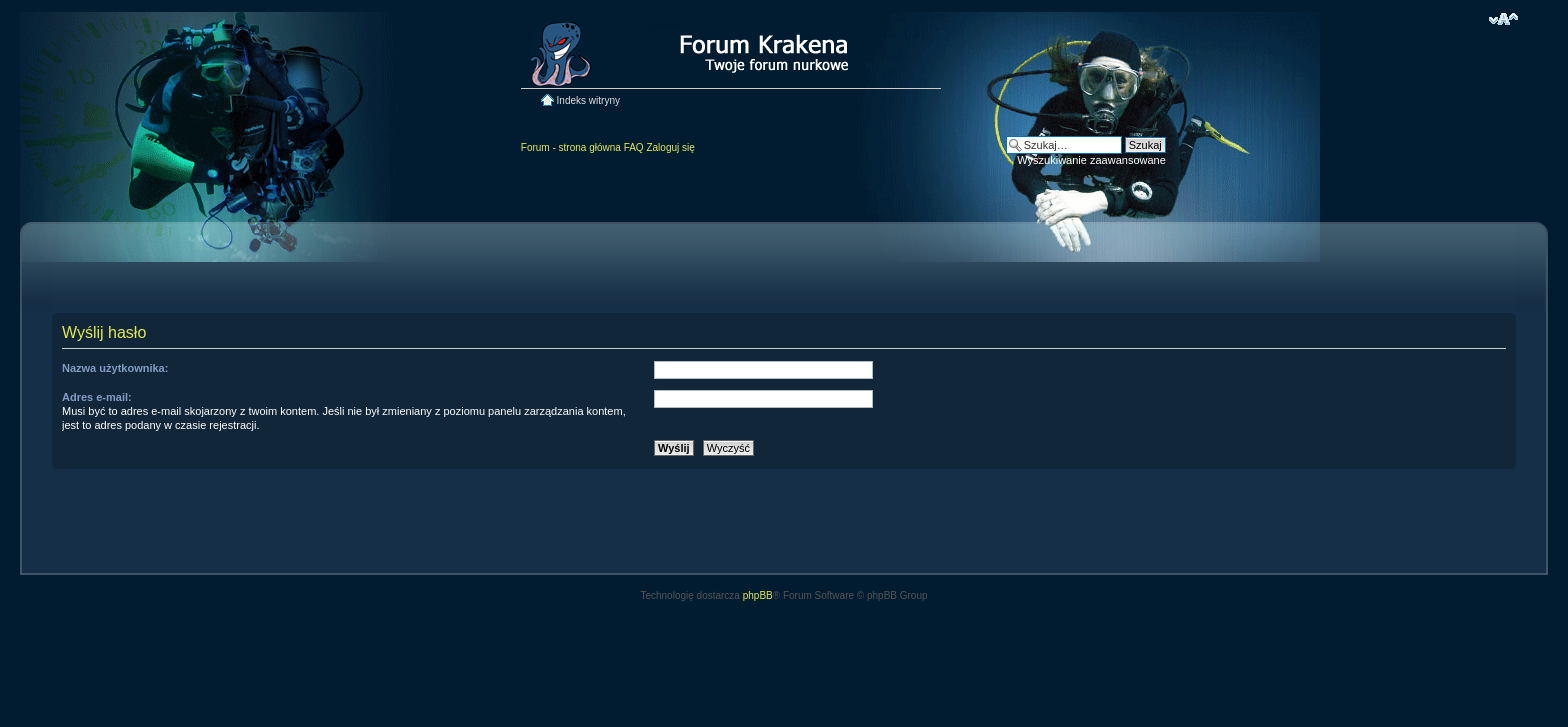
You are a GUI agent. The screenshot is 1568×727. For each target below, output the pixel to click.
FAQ (634, 147)
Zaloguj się (670, 147)
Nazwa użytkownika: (115, 368)
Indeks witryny (588, 100)
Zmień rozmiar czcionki (1503, 19)
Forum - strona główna (571, 147)
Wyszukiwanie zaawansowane (1091, 160)
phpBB (758, 595)
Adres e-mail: (97, 397)
